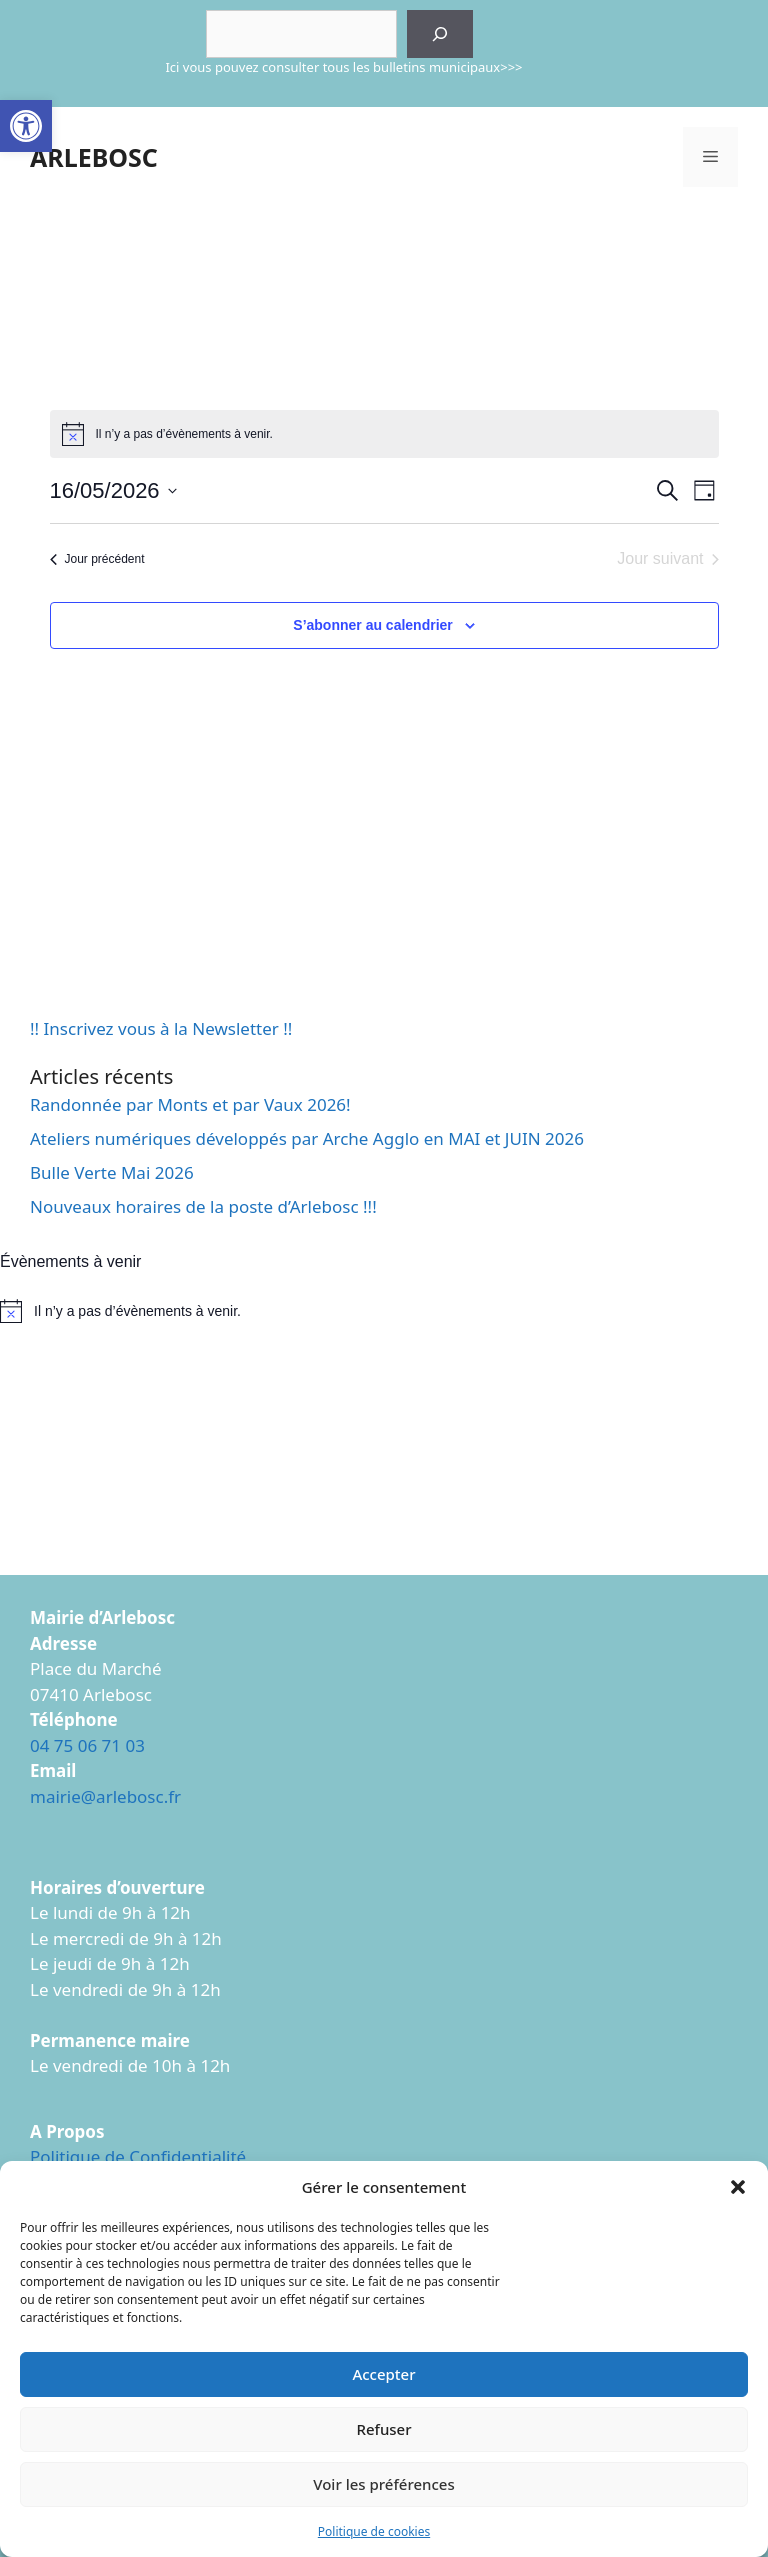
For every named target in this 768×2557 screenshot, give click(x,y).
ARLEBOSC (94, 157)
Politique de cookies (374, 2531)
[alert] (384, 1311)
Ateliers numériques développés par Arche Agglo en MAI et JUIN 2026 (307, 1138)
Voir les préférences (383, 2484)
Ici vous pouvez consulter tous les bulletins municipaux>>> (343, 67)
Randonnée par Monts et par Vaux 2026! (190, 1104)
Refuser (383, 2429)
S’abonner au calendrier (373, 625)
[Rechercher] (440, 34)
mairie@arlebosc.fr (105, 1796)
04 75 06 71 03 (87, 1745)
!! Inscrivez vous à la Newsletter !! (161, 1028)
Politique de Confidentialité (138, 2156)
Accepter (383, 2374)
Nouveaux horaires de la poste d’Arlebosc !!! (203, 1206)
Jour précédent (97, 559)
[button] (26, 126)
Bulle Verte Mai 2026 (112, 1172)
